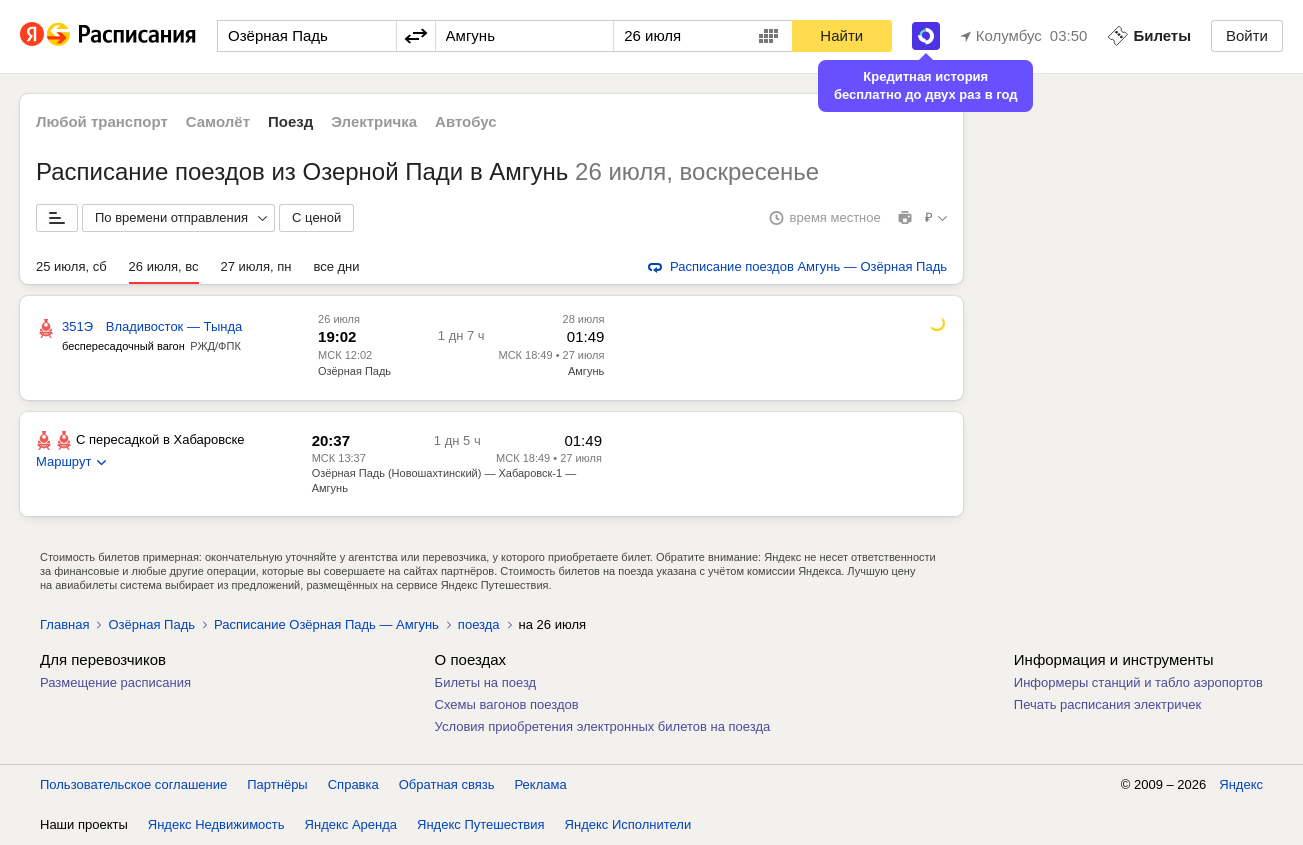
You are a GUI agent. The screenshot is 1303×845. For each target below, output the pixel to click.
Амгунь (586, 371)
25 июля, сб (71, 266)
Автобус (466, 121)
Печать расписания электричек (1107, 704)
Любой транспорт (102, 121)
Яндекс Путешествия (481, 824)
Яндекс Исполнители (628, 824)
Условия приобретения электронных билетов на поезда (603, 726)
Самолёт (218, 121)
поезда (479, 624)
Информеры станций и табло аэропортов (1138, 682)
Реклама (541, 784)
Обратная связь (447, 784)
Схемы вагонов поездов (507, 704)
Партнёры (277, 784)
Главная (64, 624)
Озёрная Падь (354, 371)
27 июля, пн (256, 266)
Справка (353, 784)
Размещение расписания (115, 682)
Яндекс (1241, 784)
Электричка (374, 121)
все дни (336, 266)
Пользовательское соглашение (133, 784)
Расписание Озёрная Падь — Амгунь (326, 624)
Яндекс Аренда (351, 824)
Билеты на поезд (486, 682)
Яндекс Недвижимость (216, 824)
